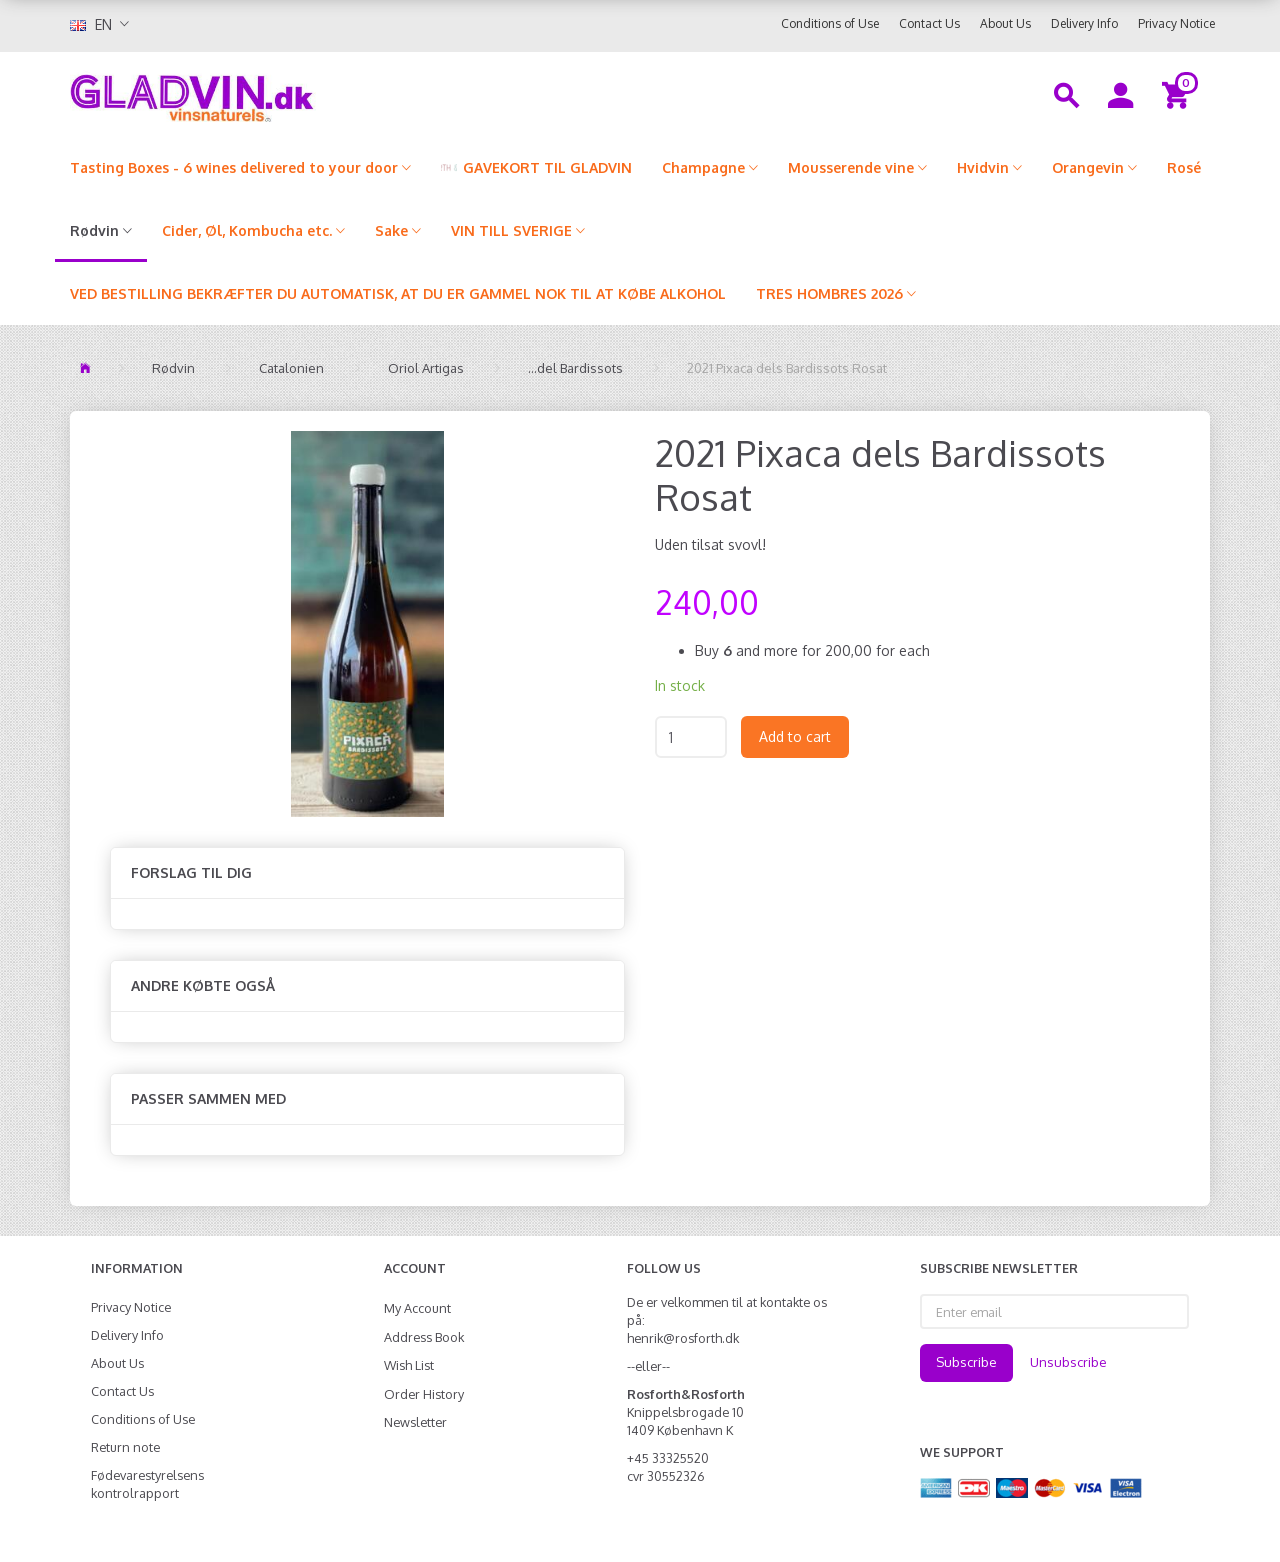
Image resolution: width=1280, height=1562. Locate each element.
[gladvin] (274, 94)
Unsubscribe (1068, 1362)
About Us (1005, 23)
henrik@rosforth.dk (683, 1338)
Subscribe (966, 1362)
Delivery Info (1084, 23)
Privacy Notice (1176, 23)
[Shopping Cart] (1178, 94)
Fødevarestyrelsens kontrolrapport (147, 1484)
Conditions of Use (830, 23)
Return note (125, 1447)
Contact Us (929, 23)
